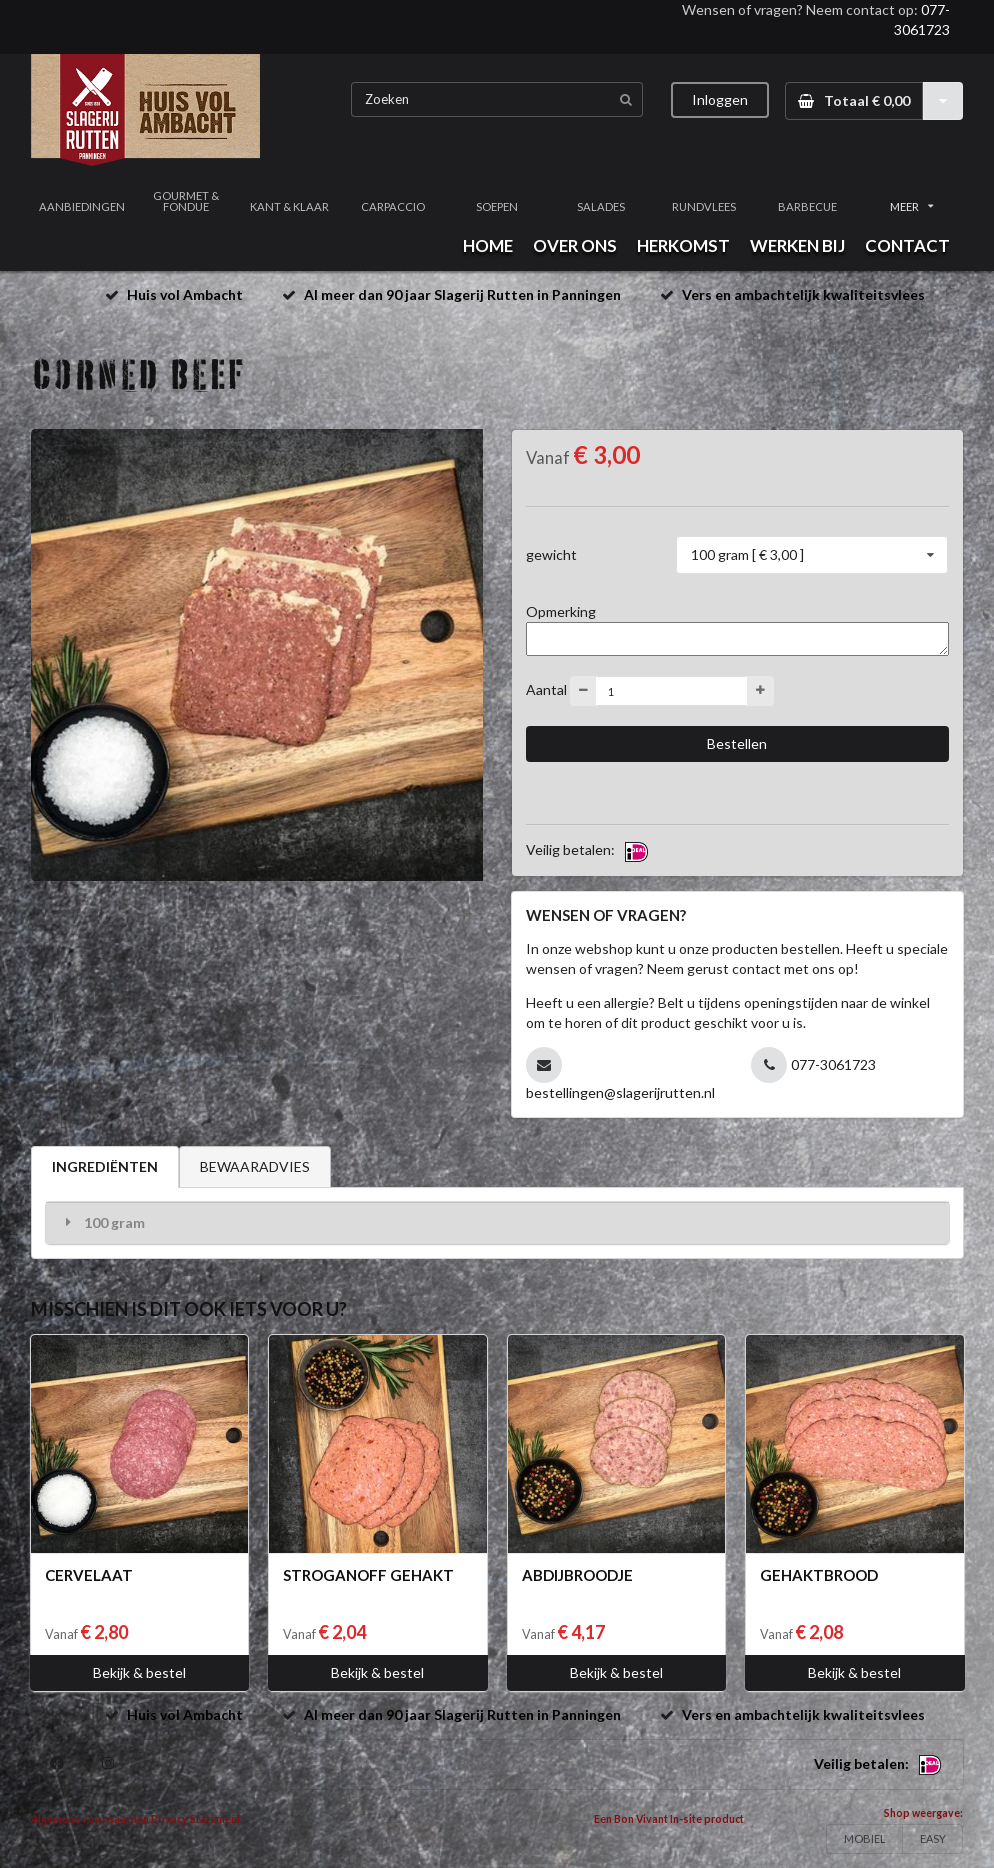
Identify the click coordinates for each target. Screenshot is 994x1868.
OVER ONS (575, 245)
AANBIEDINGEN (82, 206)
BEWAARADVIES (255, 1166)
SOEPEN (497, 206)
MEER (912, 206)
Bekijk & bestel (139, 1672)
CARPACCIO (393, 206)
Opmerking (561, 611)
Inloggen (720, 99)
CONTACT (907, 245)
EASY (933, 1838)
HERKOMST (683, 245)
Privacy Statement (196, 1819)
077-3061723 (833, 1064)
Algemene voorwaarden (90, 1819)
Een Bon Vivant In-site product (669, 1819)
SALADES (601, 206)
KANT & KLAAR (289, 206)
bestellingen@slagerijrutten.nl (620, 1092)
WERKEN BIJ (797, 245)
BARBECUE (807, 206)
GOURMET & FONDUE (186, 201)
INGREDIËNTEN (105, 1166)
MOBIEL (865, 1838)
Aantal (546, 689)
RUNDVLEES (704, 206)
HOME (488, 245)
